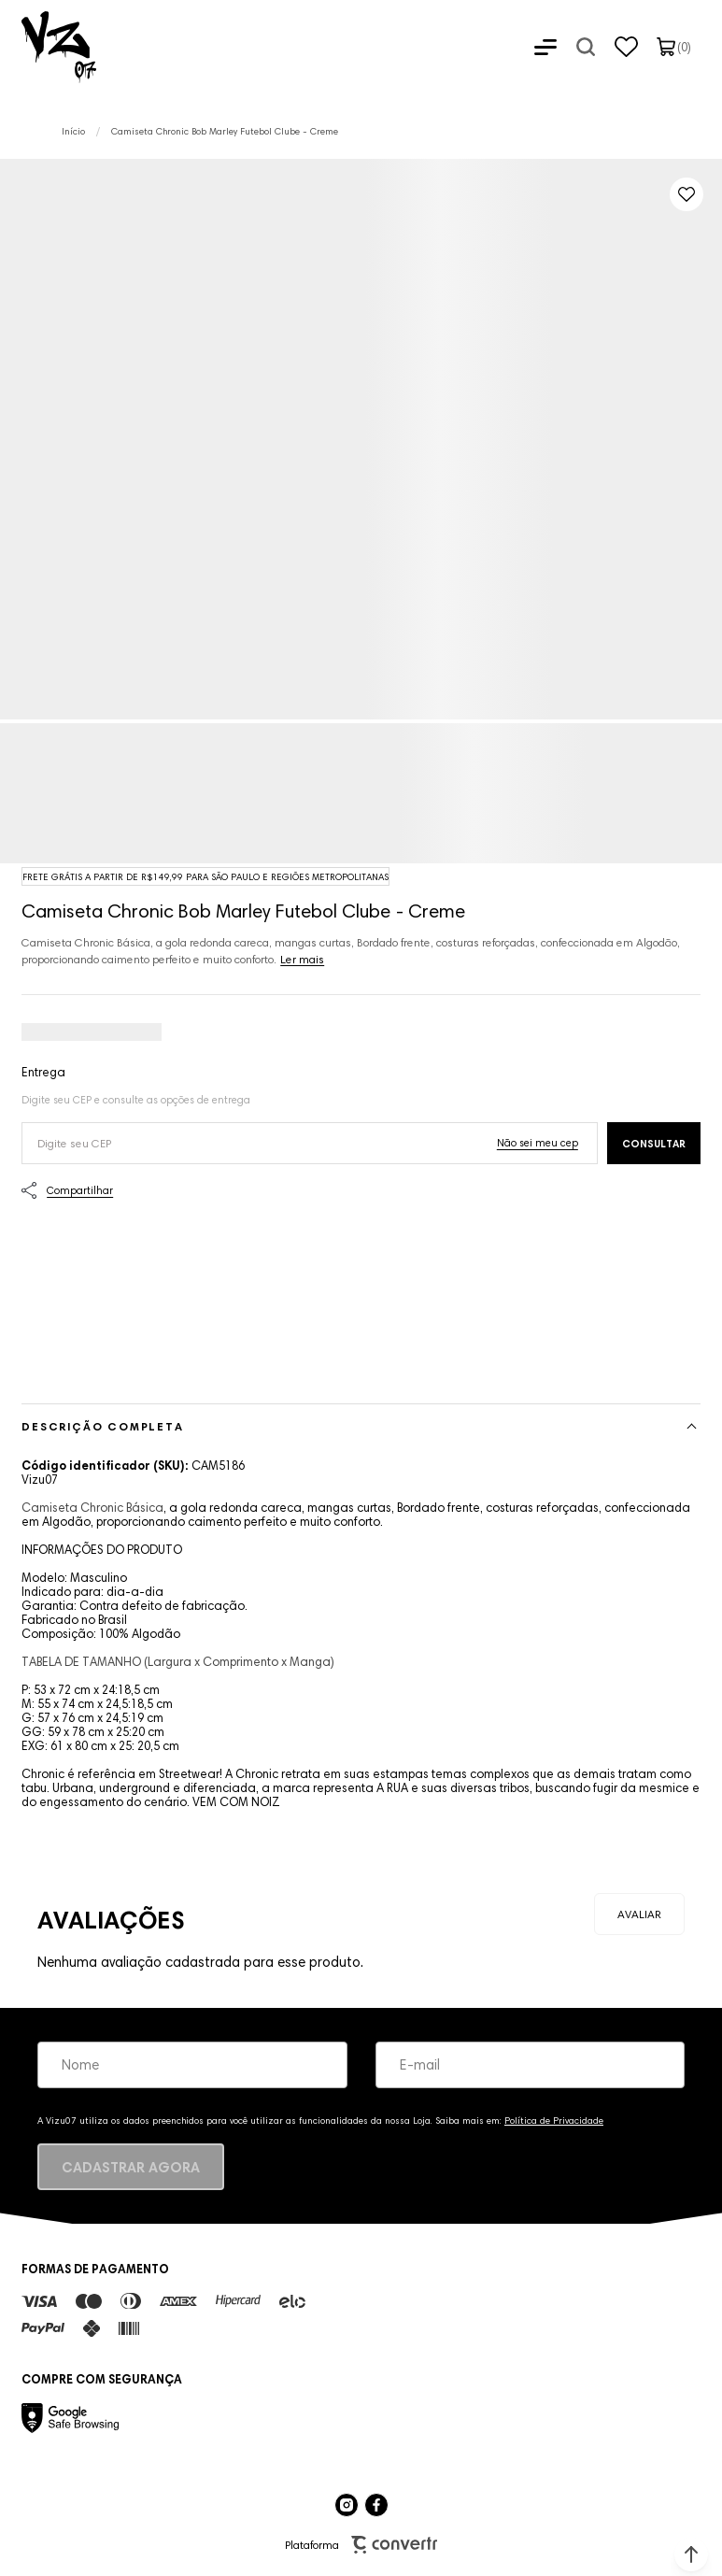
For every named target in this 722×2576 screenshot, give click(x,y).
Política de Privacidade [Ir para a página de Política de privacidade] (553, 2120)
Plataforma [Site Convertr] (361, 2545)
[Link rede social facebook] (376, 2505)
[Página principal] (48, 46)
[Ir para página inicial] (73, 131)
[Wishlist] (626, 46)
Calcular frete (654, 1143)
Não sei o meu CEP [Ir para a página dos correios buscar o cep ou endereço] (537, 1142)
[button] (691, 2554)
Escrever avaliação (639, 1914)
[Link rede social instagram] (346, 2505)
